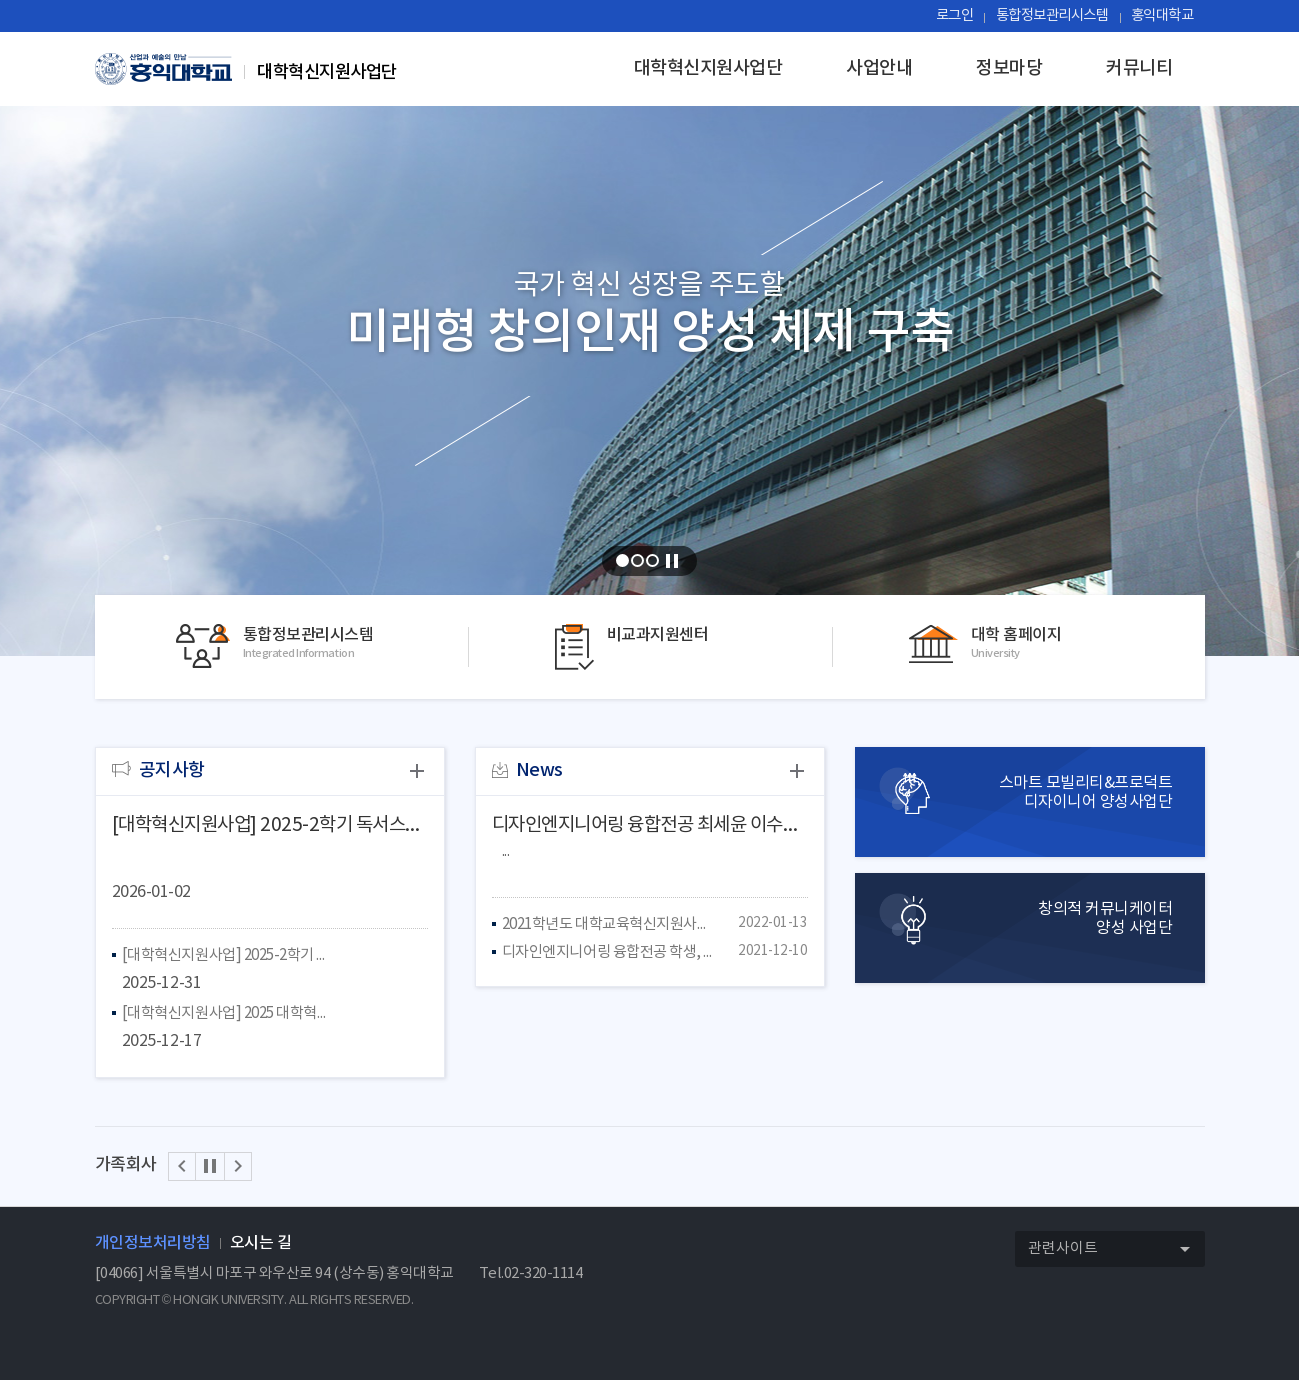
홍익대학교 (1162, 15)
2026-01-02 (151, 892)
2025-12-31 (161, 983)
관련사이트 (1116, 1249)
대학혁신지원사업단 (708, 68)
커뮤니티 (1139, 68)
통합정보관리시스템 (1052, 15)
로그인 (955, 15)
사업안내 (879, 68)
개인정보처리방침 (153, 1243)
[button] (182, 1166)
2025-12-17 (161, 1041)
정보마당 (1009, 68)
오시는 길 (261, 1243)
